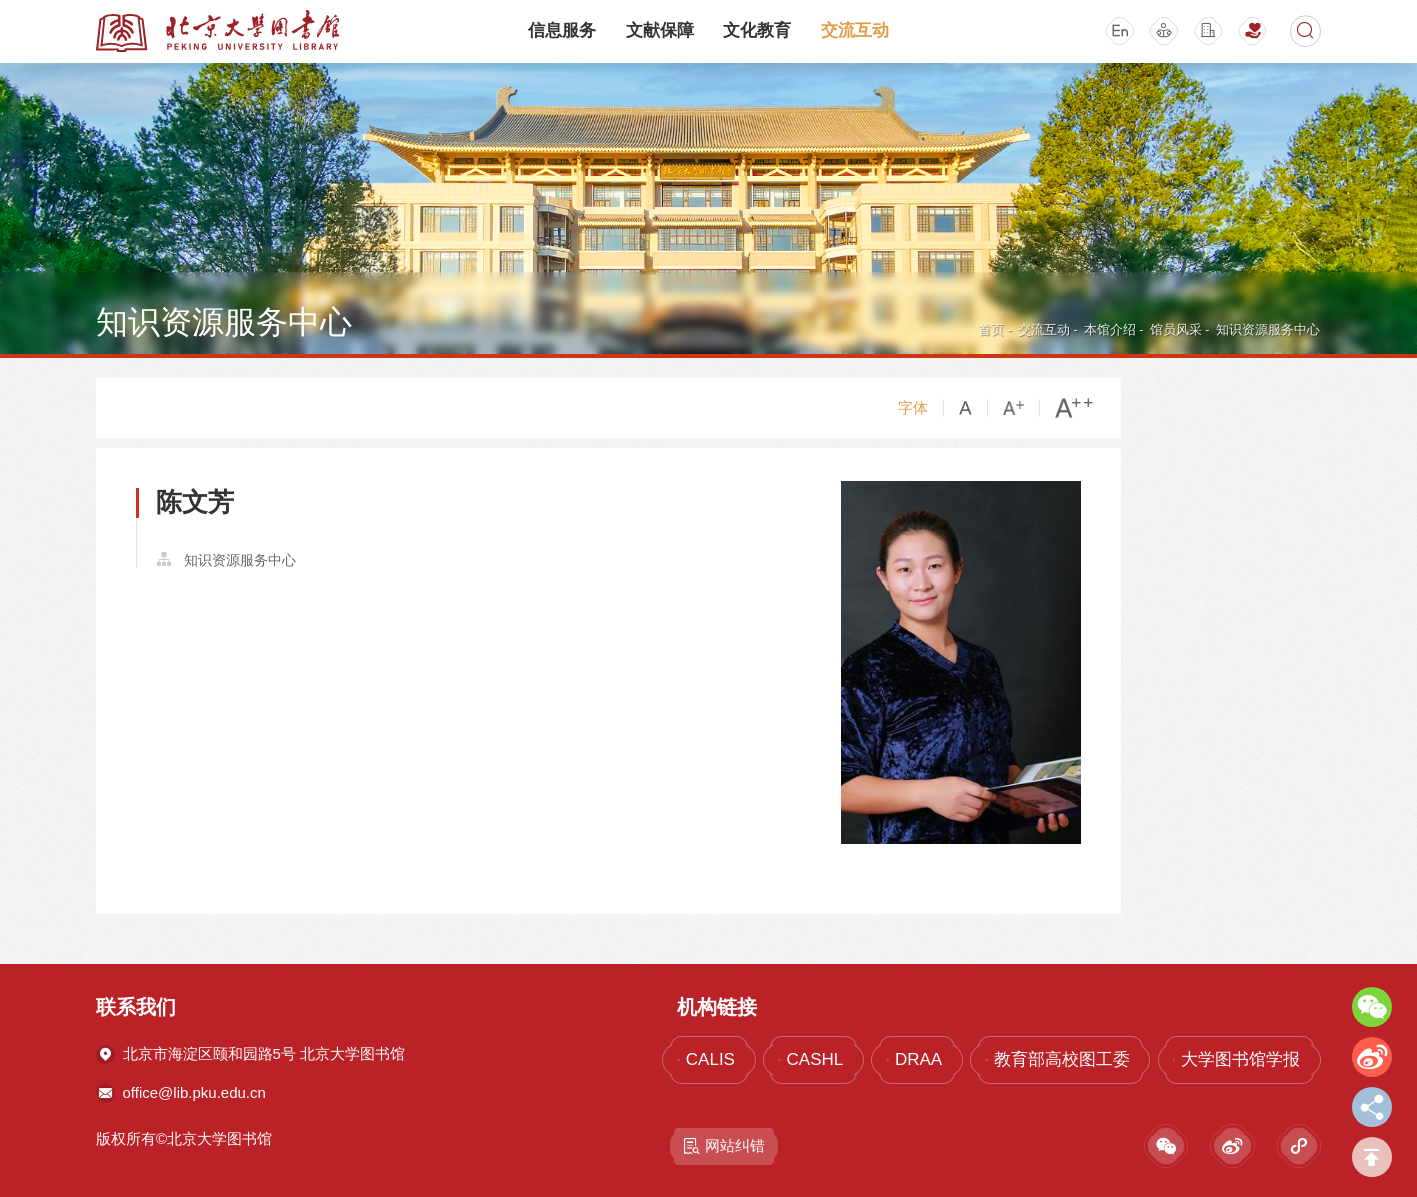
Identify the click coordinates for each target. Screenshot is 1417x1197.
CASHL (815, 1059)
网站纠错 (724, 1146)
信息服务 (562, 30)
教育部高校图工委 (1062, 1059)
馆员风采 (1176, 329)
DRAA (918, 1059)
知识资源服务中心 (1268, 329)
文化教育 (757, 30)
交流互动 (855, 30)
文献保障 (660, 30)
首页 (991, 329)
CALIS (710, 1059)
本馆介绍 (1110, 329)
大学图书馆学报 (1240, 1059)
